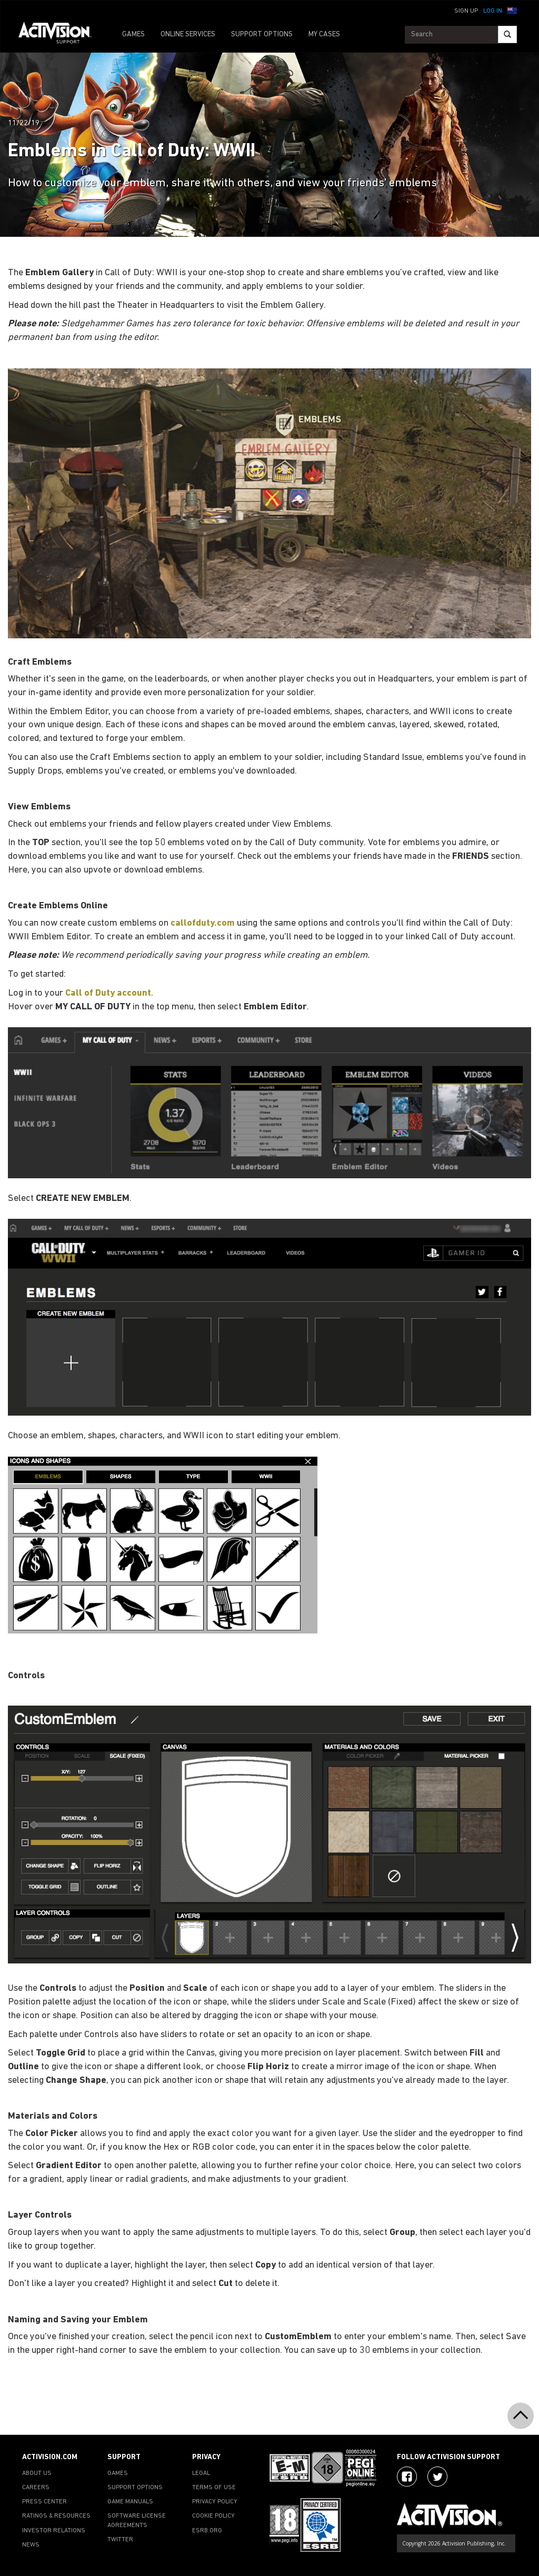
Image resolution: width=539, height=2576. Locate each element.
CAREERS (35, 2487)
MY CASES (324, 34)
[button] (512, 10)
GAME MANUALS (130, 2502)
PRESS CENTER (44, 2502)
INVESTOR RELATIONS (53, 2531)
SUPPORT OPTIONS (262, 34)
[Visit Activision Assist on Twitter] (437, 2477)
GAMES (133, 34)
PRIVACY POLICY (214, 2502)
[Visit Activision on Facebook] (407, 2477)
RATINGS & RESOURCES (56, 2516)
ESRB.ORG (207, 2531)
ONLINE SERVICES (188, 34)
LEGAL (201, 2473)
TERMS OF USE (214, 2487)
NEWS (30, 2545)
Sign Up (466, 11)
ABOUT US (37, 2473)
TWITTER (120, 2540)
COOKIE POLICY (213, 2516)
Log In (492, 11)
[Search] (507, 34)
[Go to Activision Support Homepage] (60, 35)
